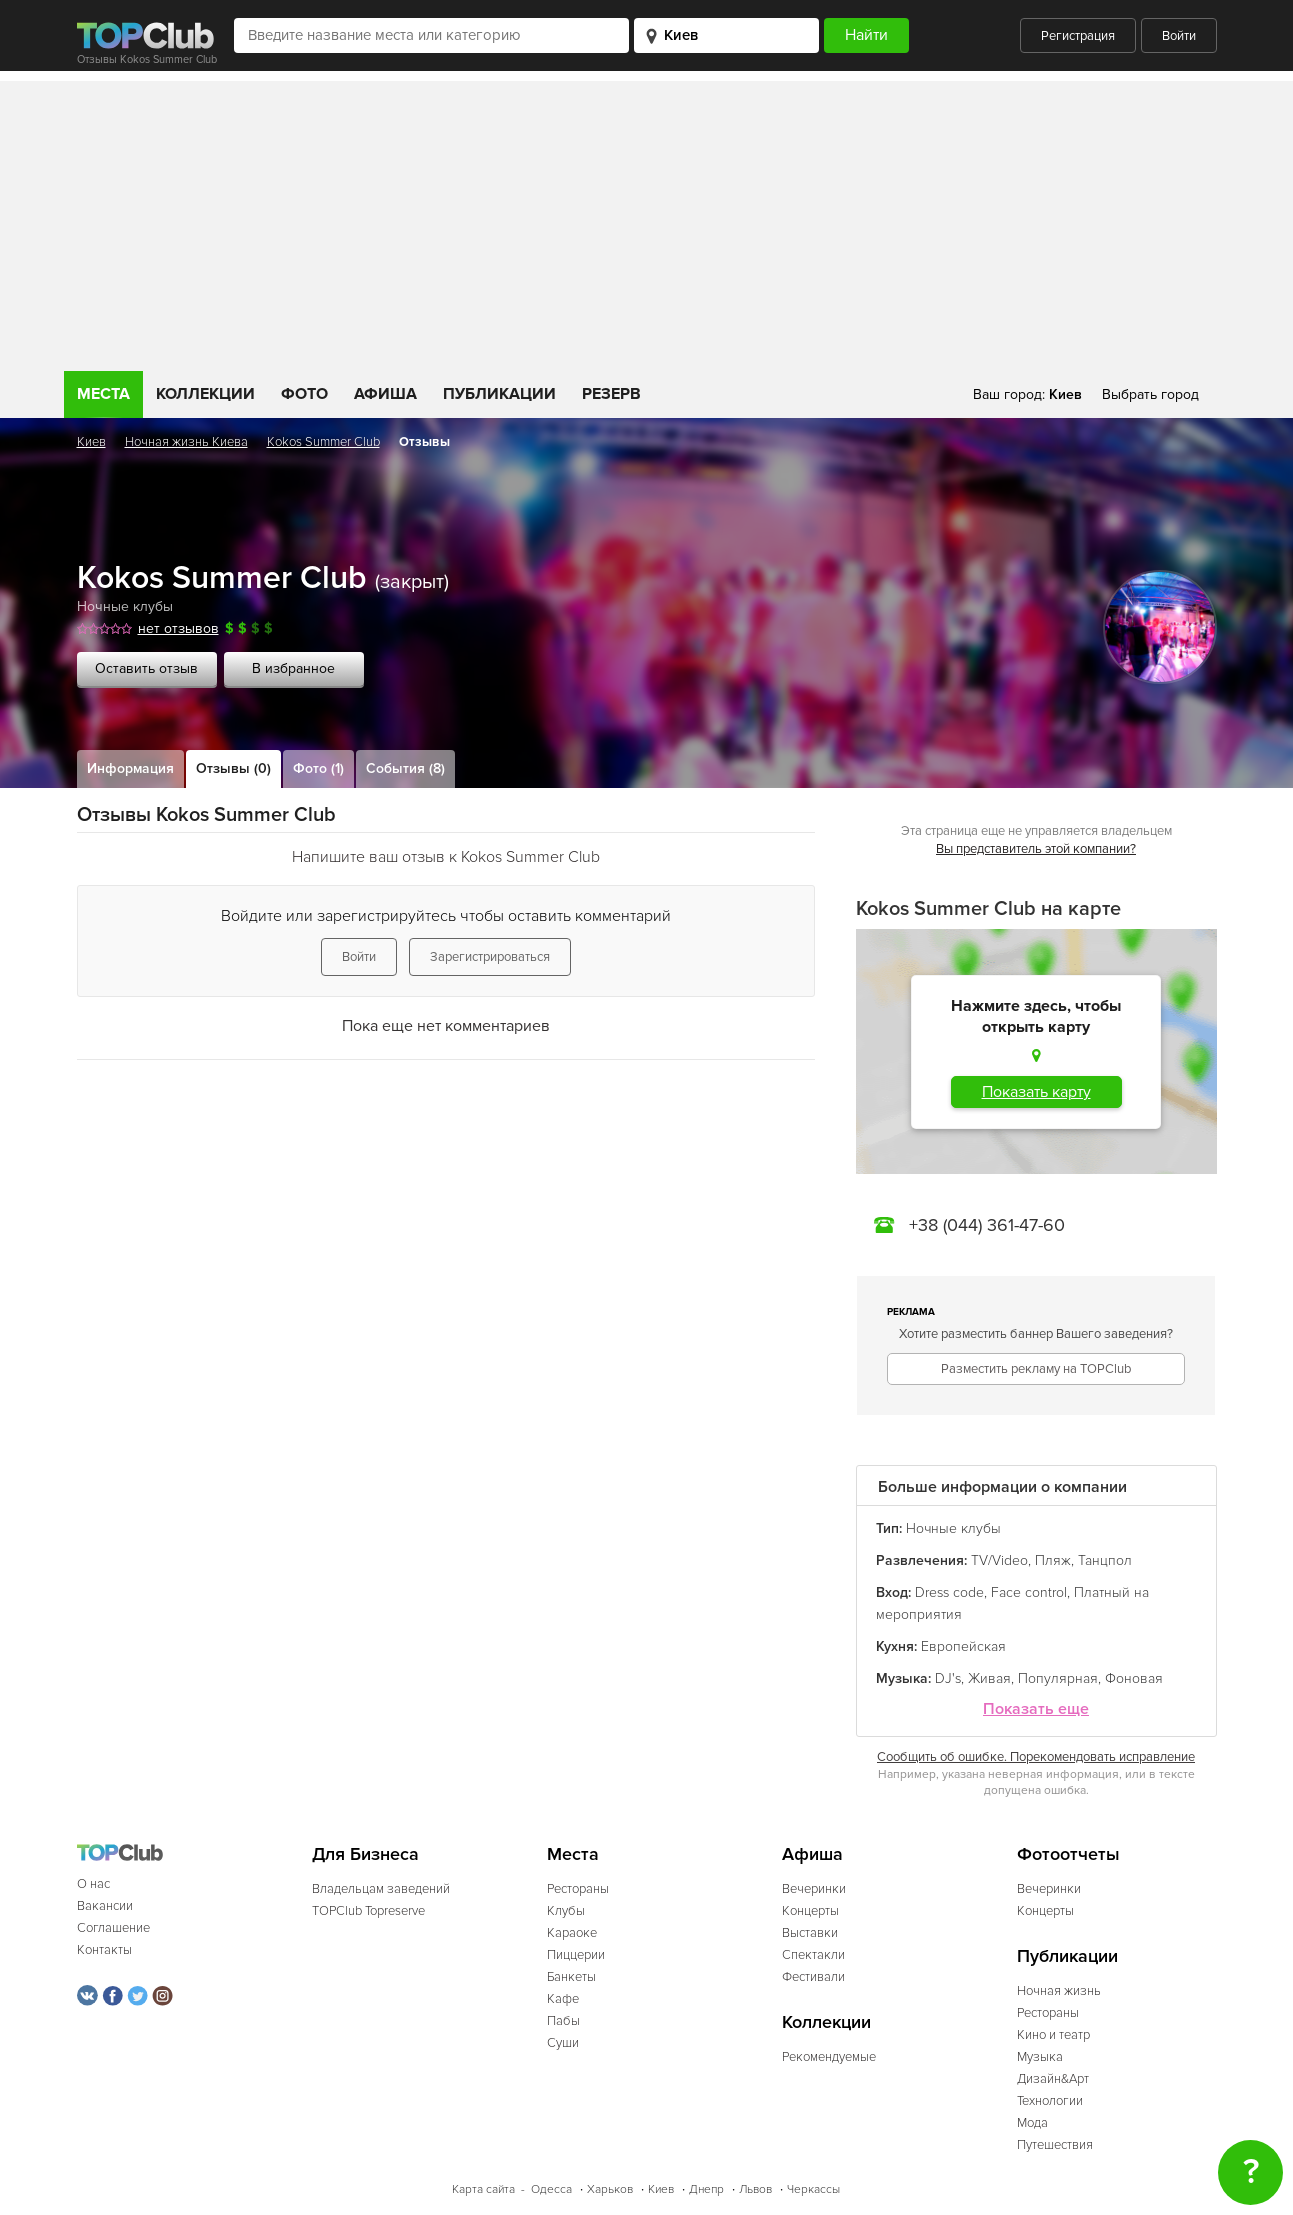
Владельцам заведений (381, 1889)
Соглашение (113, 1928)
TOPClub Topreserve (368, 1911)
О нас (93, 1884)
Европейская (963, 1646)
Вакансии (105, 1906)
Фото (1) (318, 768)
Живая (989, 1678)
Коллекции (205, 394)
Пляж (1053, 1560)
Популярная (1058, 1678)
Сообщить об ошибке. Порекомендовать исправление (1036, 1757)
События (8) (405, 768)
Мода (1032, 2123)
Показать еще (1036, 1709)
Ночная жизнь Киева (186, 442)
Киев (91, 442)
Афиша (385, 394)
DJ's (948, 1678)
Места (103, 394)
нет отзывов (178, 628)
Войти (1179, 36)
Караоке (572, 1933)
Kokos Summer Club (323, 442)
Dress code (949, 1592)
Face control (1029, 1592)
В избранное (293, 668)
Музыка (1040, 2057)
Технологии (1050, 2101)
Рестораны (578, 1889)
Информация (130, 768)
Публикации (499, 394)
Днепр (706, 2189)
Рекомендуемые (829, 2057)
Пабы (563, 2021)
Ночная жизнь (1059, 1991)
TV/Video (999, 1560)
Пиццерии (576, 1955)
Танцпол (1105, 1560)
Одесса (551, 2189)
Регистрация (1078, 36)
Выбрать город (1150, 394)
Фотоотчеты (1068, 1854)
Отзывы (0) (233, 768)
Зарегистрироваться (490, 957)
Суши (563, 2043)
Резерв (611, 394)
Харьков (610, 2189)
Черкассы (813, 2189)
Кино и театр (1053, 2035)
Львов (755, 2189)
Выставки (810, 1933)
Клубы (566, 1911)
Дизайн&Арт (1053, 2079)
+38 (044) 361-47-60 (987, 1225)
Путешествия (1055, 2145)
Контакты (104, 1950)
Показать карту (1036, 1092)
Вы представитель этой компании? (1036, 849)
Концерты (810, 1911)
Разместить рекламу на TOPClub (1036, 1369)
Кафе (563, 1999)
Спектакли (813, 1955)
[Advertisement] (647, 221)
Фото (304, 394)
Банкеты (571, 1977)
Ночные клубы (125, 606)
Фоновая (1134, 1678)
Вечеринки (814, 1889)
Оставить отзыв (146, 668)
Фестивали (813, 1977)
